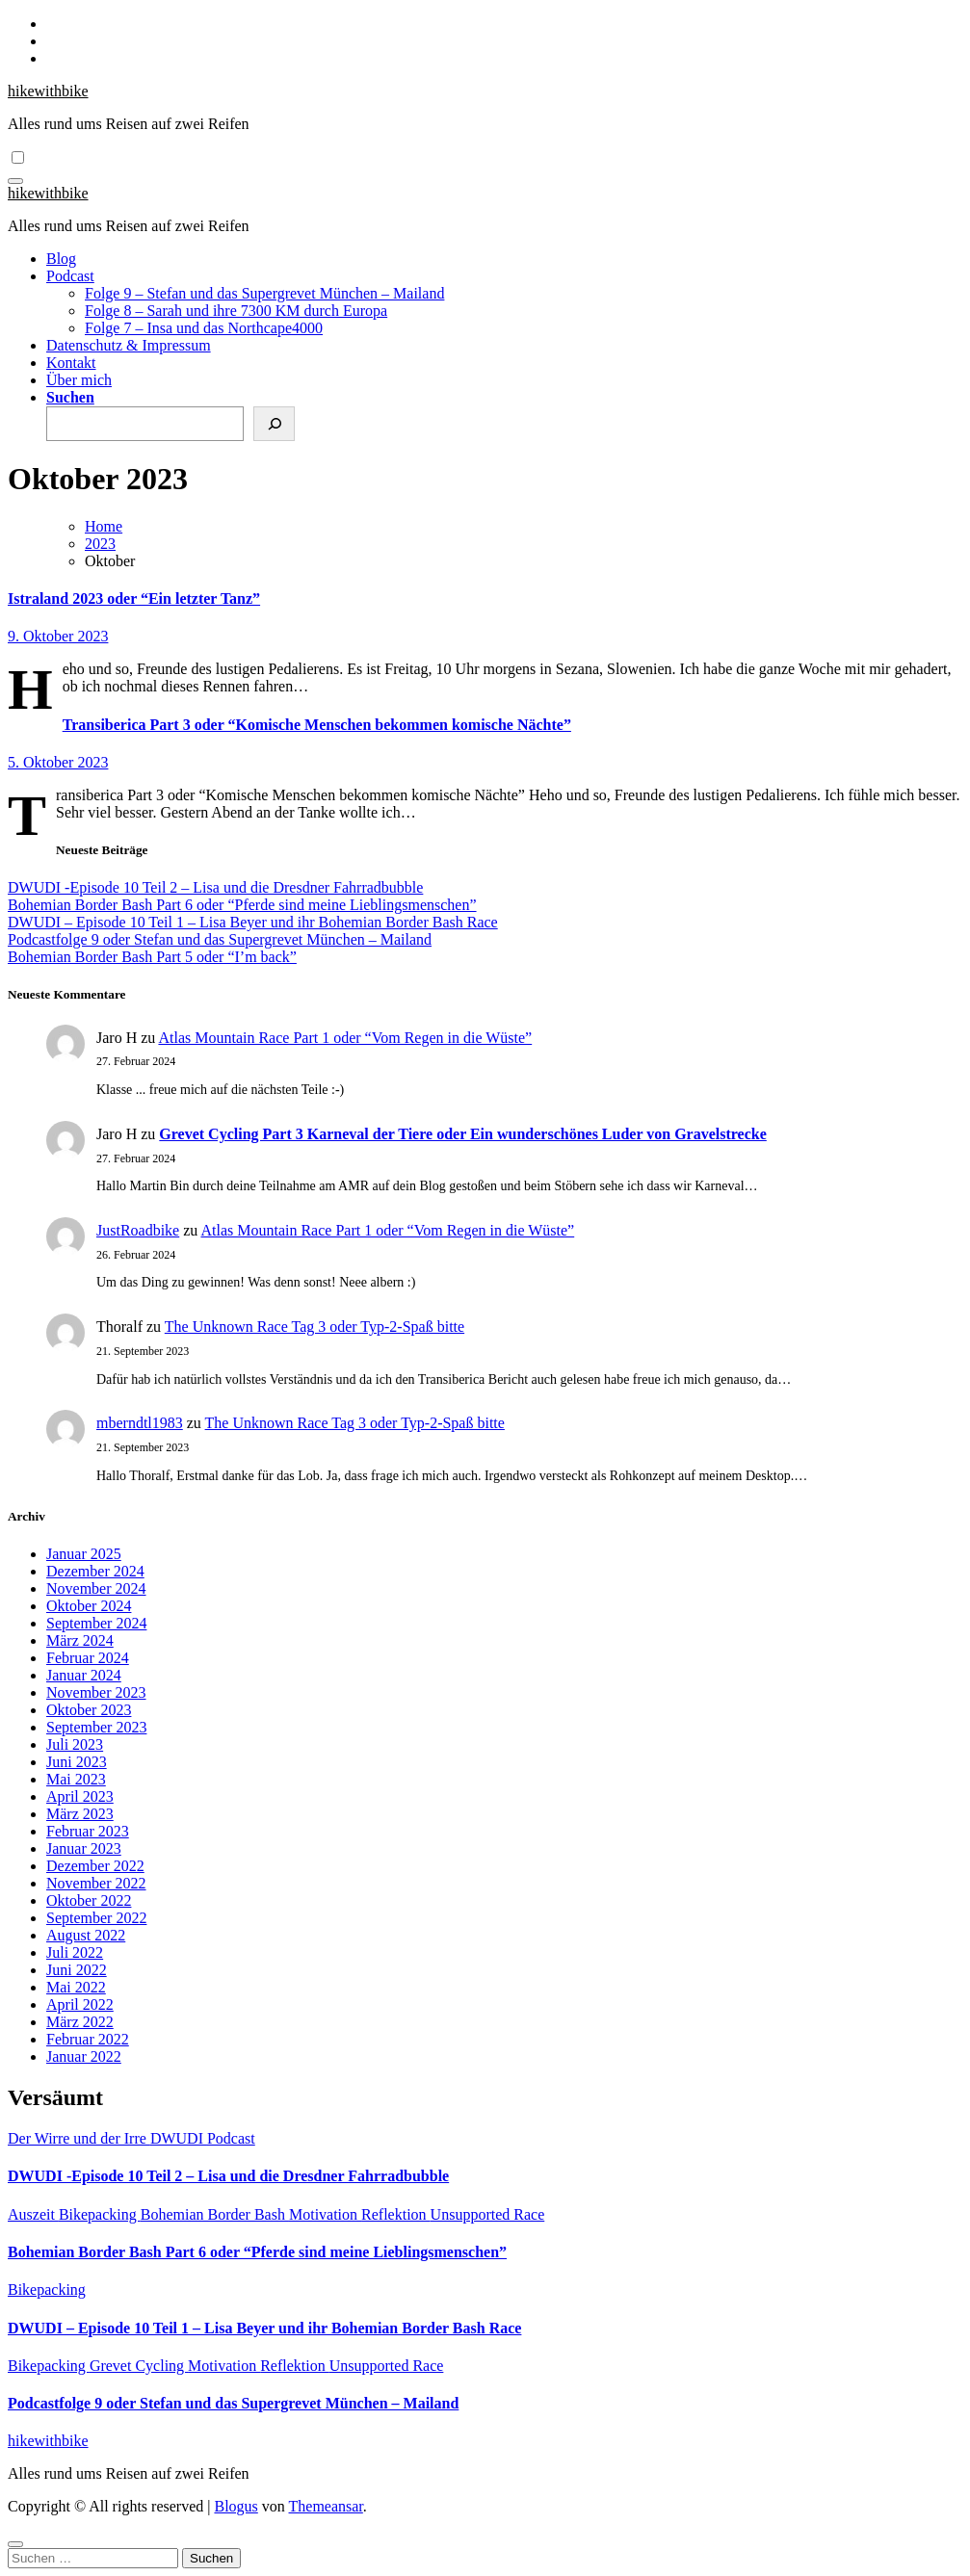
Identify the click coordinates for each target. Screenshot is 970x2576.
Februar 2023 (87, 1831)
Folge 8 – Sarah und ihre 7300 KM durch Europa (236, 310)
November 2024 (96, 1588)
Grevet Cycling (139, 2365)
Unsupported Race (488, 2214)
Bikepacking (100, 2214)
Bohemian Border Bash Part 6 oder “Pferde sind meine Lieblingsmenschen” (242, 905)
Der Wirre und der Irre (79, 2138)
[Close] (15, 2544)
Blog (61, 258)
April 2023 (80, 1796)
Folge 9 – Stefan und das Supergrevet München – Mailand (264, 293)
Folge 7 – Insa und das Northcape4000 (204, 328)
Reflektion (396, 2214)
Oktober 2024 (88, 1606)
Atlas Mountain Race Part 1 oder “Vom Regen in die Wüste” (345, 1037)
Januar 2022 (83, 2056)
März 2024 (80, 1640)
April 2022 (80, 2004)
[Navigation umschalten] (15, 181)
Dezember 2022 (95, 1866)
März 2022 (80, 2022)
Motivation (325, 2214)
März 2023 (80, 1814)
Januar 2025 (83, 1554)
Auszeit (33, 2214)
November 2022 (96, 1883)
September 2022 (96, 1918)
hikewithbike (48, 91)
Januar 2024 (83, 1675)
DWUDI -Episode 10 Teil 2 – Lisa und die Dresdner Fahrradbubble (215, 887)
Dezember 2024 (95, 1571)
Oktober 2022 (88, 1900)
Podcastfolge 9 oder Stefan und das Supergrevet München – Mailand (220, 939)
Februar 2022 (87, 2039)
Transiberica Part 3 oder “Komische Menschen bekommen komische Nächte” (317, 724)
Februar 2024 (87, 1658)
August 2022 (85, 1935)
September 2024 (96, 1623)
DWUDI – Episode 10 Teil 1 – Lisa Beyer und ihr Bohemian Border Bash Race (253, 922)
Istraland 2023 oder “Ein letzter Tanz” (134, 598)
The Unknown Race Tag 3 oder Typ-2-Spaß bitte (314, 1326)
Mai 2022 (76, 1987)
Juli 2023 (74, 1744)
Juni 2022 (76, 1970)
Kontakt (71, 362)
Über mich (79, 380)
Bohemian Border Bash (215, 2214)
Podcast (70, 276)
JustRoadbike (137, 1230)
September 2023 (96, 1727)
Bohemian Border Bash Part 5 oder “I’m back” (152, 957)
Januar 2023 (83, 1848)
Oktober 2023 (88, 1710)
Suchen (70, 397)
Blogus (235, 2506)
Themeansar (326, 2506)
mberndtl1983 (139, 1423)
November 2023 (96, 1692)
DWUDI (178, 2138)
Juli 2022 (74, 1952)
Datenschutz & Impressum (128, 345)
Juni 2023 (76, 1762)
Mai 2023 (76, 1779)
